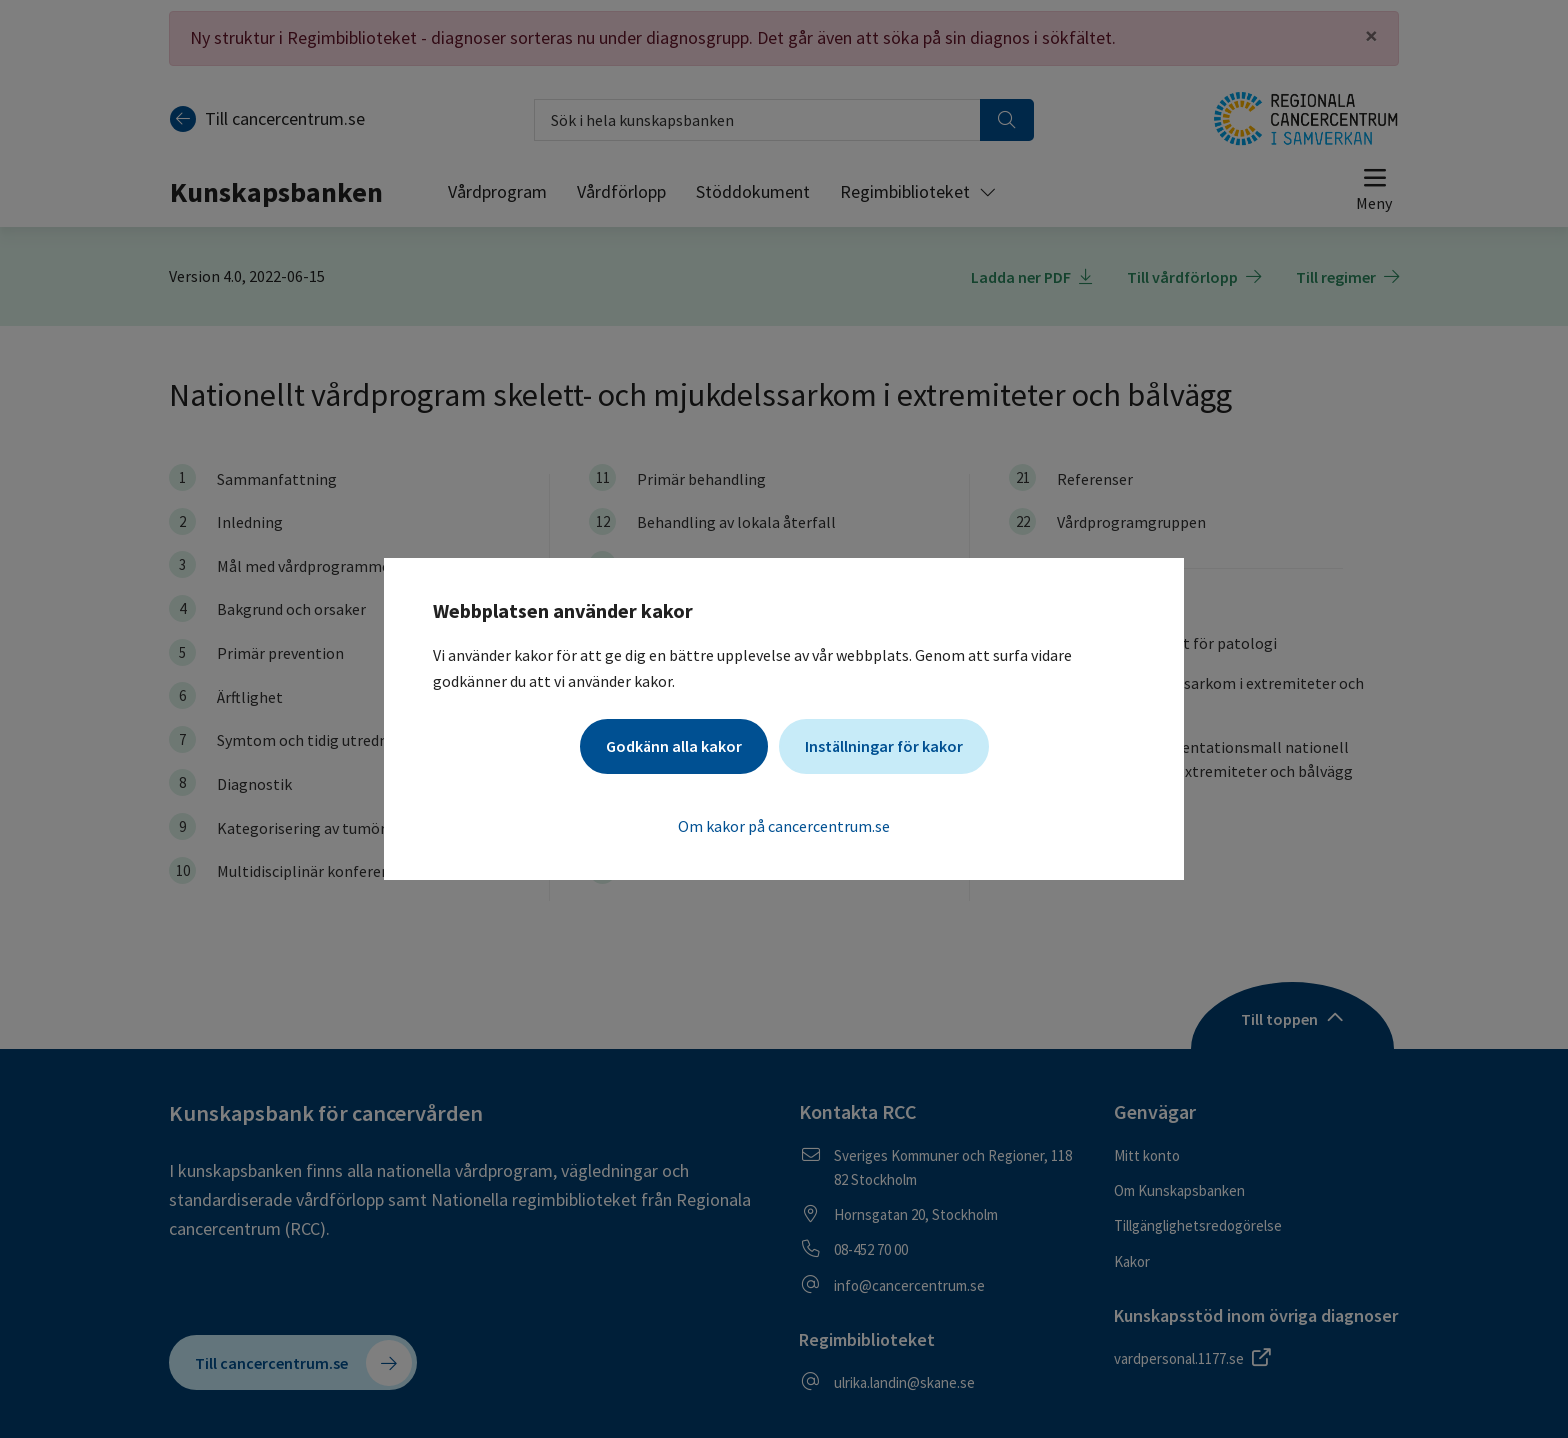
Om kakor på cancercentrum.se (784, 826)
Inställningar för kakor (884, 746)
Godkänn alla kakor (674, 746)
